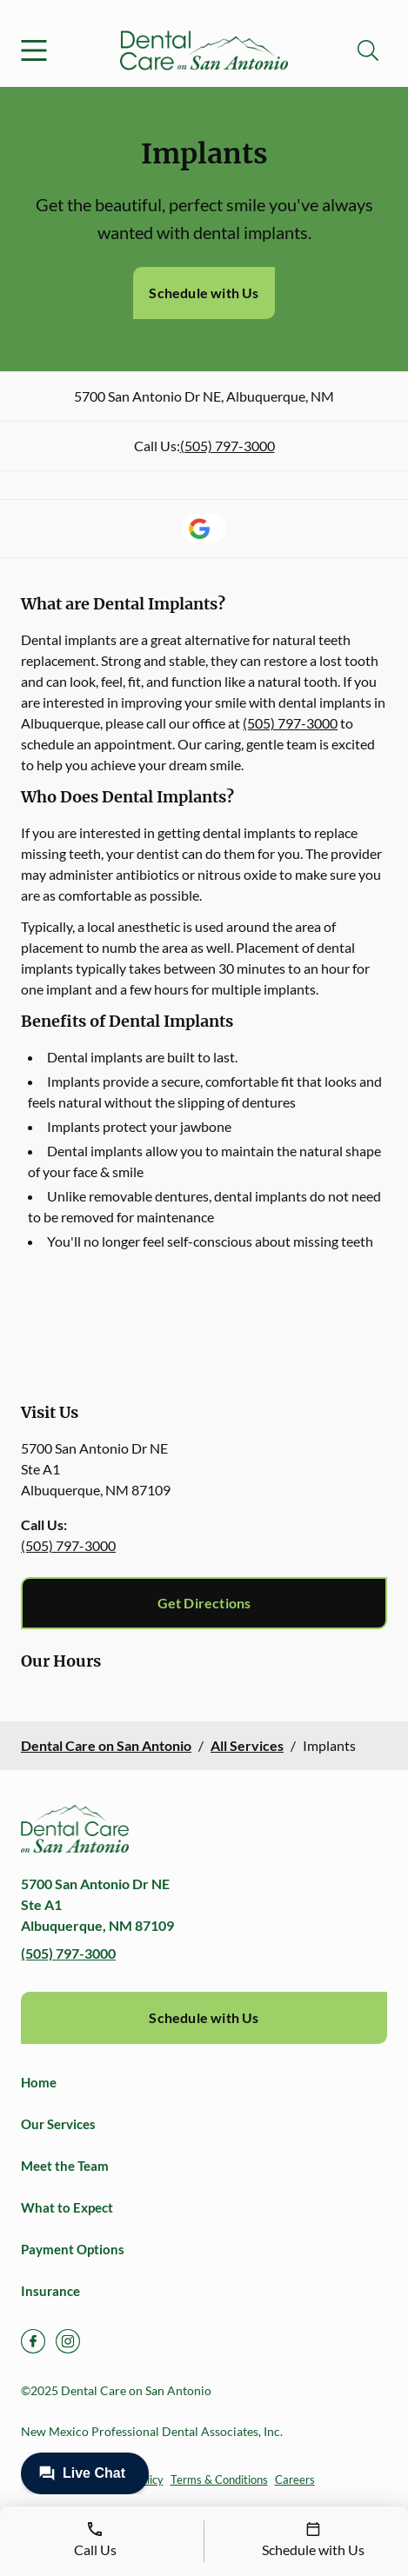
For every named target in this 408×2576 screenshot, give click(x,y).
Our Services (58, 2124)
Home (39, 2082)
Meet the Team (65, 2165)
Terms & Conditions (219, 2479)
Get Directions (204, 1602)
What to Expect (67, 2207)
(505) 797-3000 (227, 445)
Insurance (50, 2291)
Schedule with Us (203, 292)
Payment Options (72, 2249)
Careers (295, 2479)
